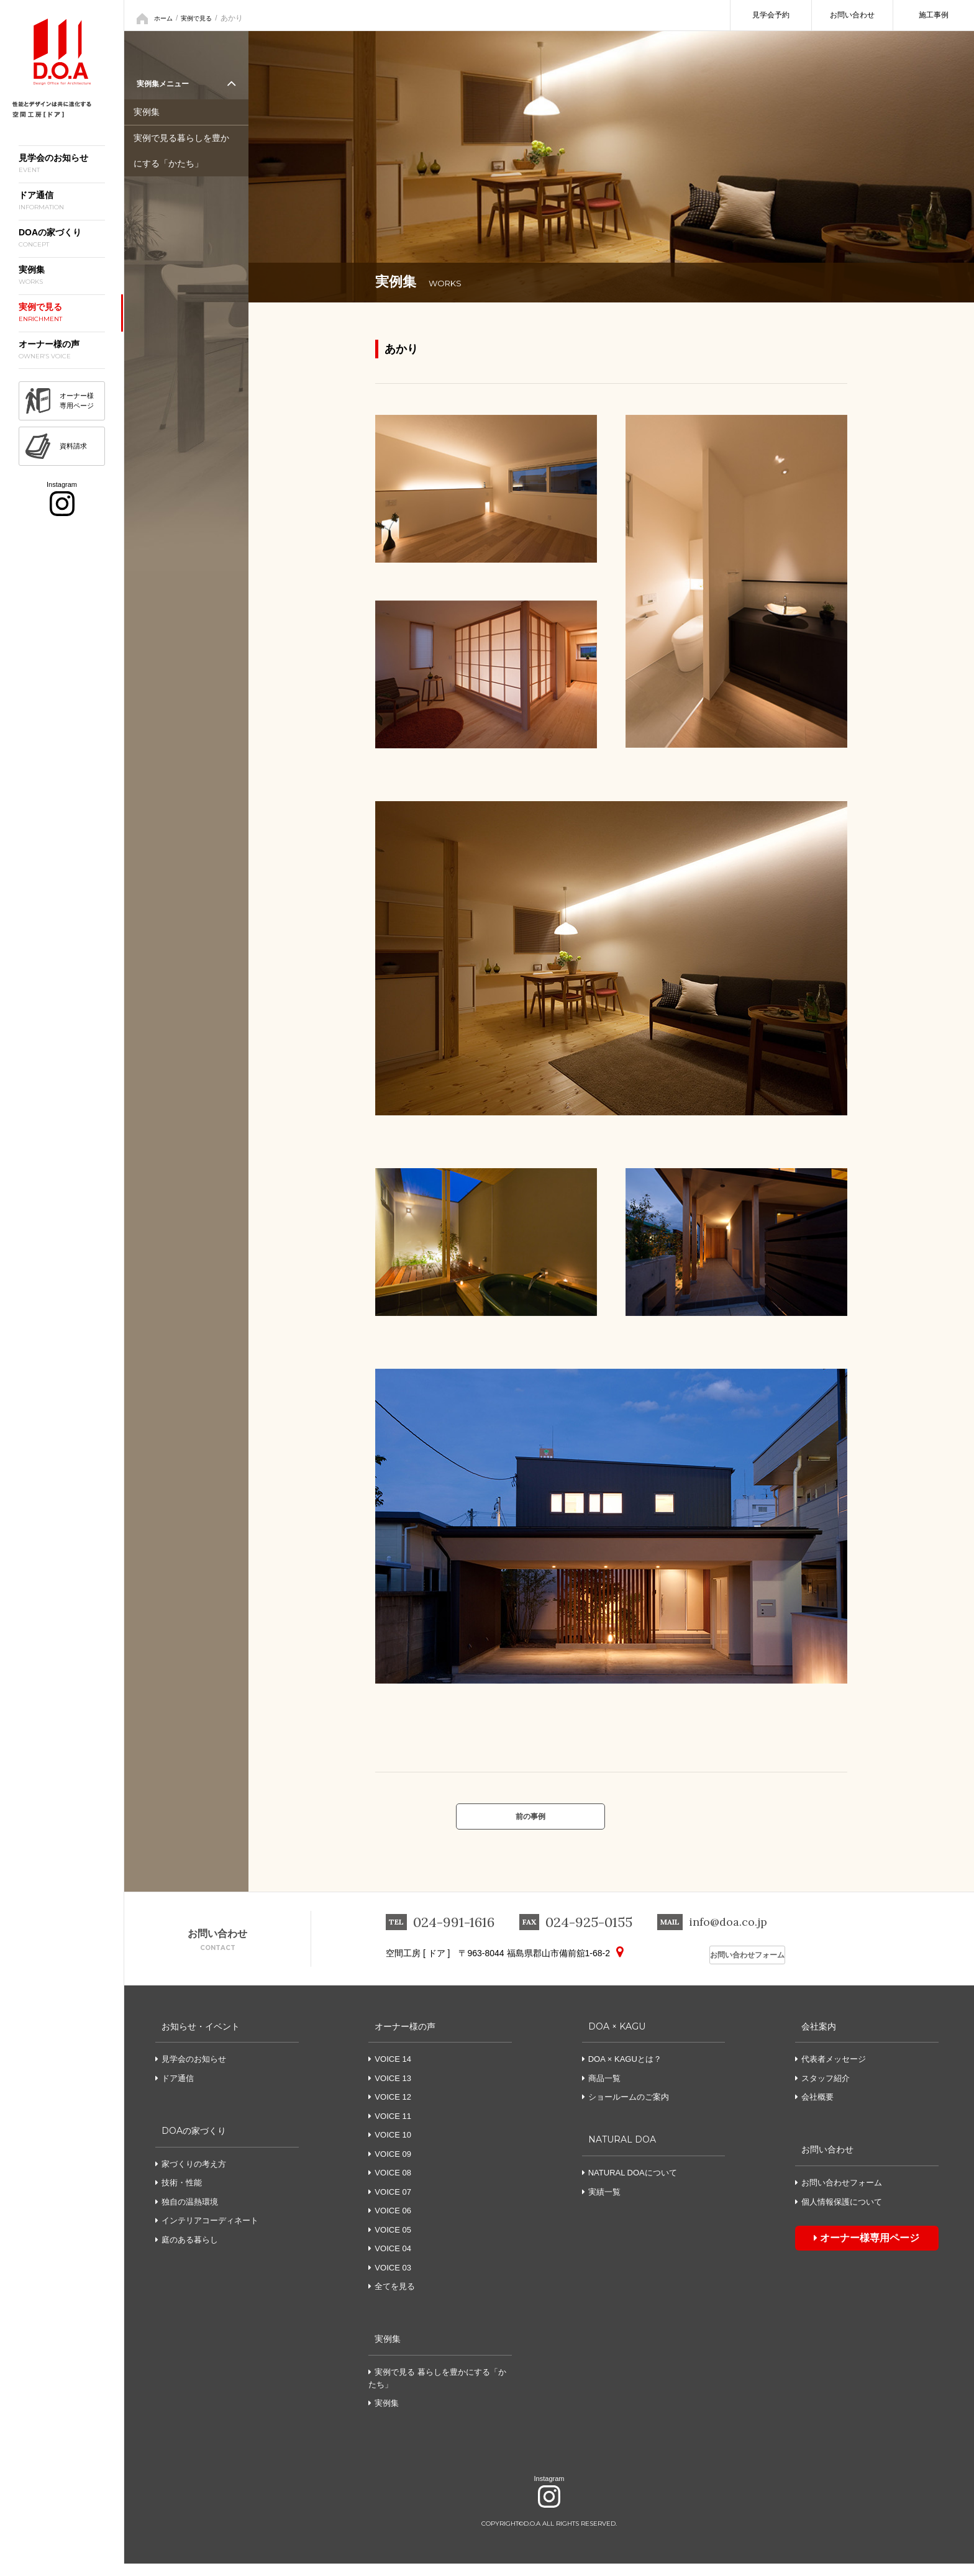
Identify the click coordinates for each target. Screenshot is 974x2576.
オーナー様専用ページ (844, 2247)
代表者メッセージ (830, 2071)
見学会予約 (771, 15)
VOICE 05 (393, 2242)
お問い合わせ (852, 15)
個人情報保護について (838, 2214)
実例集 (148, 114)
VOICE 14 (393, 2071)
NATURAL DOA (620, 2151)
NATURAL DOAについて (629, 2185)
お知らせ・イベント (200, 2038)
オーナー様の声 (403, 2038)
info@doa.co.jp (735, 1936)
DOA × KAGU (615, 2038)
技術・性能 (178, 2195)
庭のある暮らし (186, 2252)
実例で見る (203, 15)
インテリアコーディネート (206, 2233)
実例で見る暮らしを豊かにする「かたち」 (185, 150)
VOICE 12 (393, 2109)
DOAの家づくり (192, 2142)
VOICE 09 (393, 2166)
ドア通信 (174, 2090)
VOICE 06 (393, 2223)
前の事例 (530, 1823)
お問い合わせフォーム (738, 1966)
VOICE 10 (393, 2147)
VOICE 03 (393, 2280)
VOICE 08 (393, 2185)
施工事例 (934, 15)
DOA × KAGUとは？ (622, 2071)
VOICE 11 (393, 2128)
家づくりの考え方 (190, 2176)
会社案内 (815, 2038)
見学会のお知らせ (190, 2071)
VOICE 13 (393, 2090)
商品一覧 (601, 2090)
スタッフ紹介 (822, 2090)
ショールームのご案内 (625, 2109)
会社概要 (814, 2109)
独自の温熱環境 (186, 2214)
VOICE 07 (393, 2204)
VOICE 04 (393, 2260)
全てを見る (395, 2298)
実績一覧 (601, 2204)
